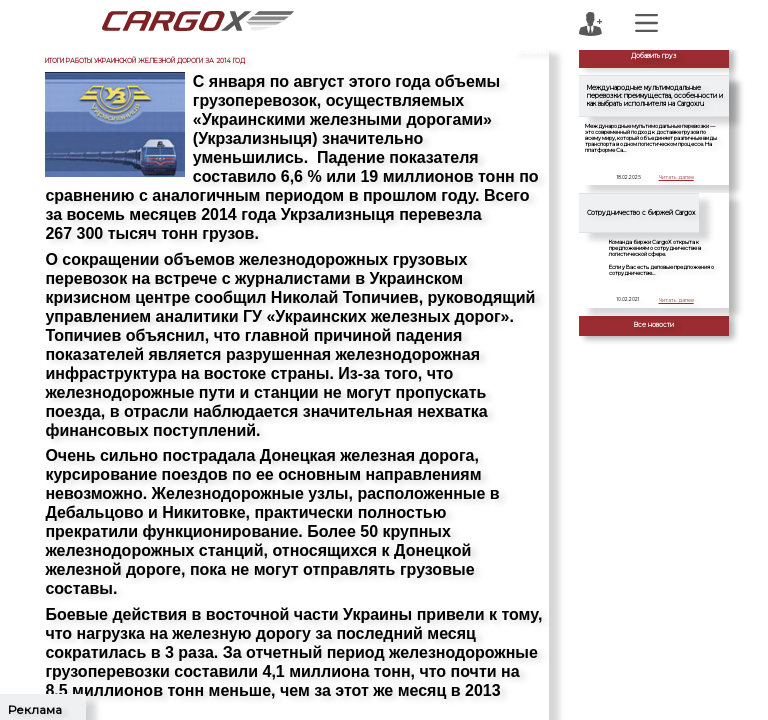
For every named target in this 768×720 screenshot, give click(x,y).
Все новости (654, 325)
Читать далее (676, 177)
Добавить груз (654, 56)
